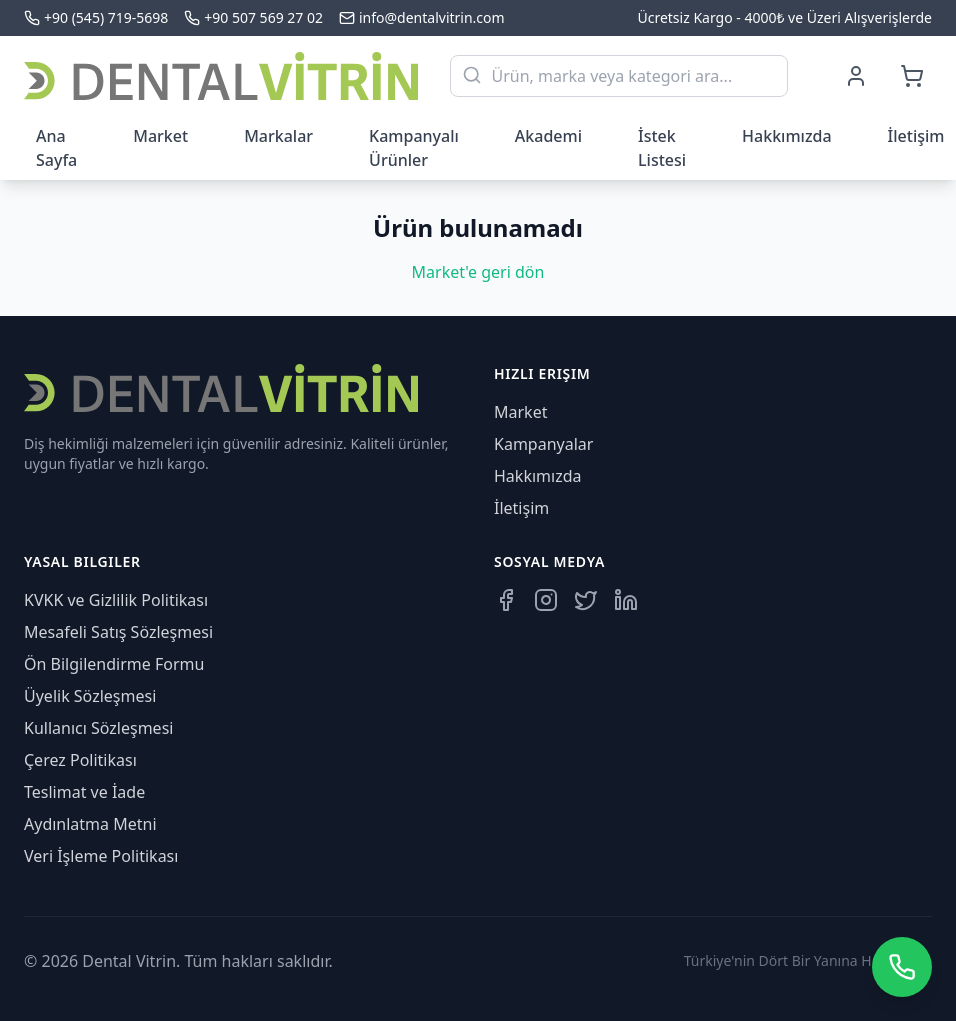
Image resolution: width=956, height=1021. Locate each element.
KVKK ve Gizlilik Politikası (116, 600)
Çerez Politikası (80, 760)
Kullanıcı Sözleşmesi (98, 728)
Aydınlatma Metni (90, 824)
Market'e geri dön (478, 272)
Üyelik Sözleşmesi (90, 696)
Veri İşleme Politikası (101, 856)
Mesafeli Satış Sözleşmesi (118, 632)
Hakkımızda (787, 136)
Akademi (548, 136)
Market (160, 136)
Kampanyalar (543, 444)
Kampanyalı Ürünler (414, 148)
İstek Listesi (662, 148)
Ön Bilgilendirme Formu (114, 664)
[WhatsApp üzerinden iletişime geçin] (902, 967)
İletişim (521, 508)
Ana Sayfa (56, 148)
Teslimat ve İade (84, 792)
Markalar (278, 136)
